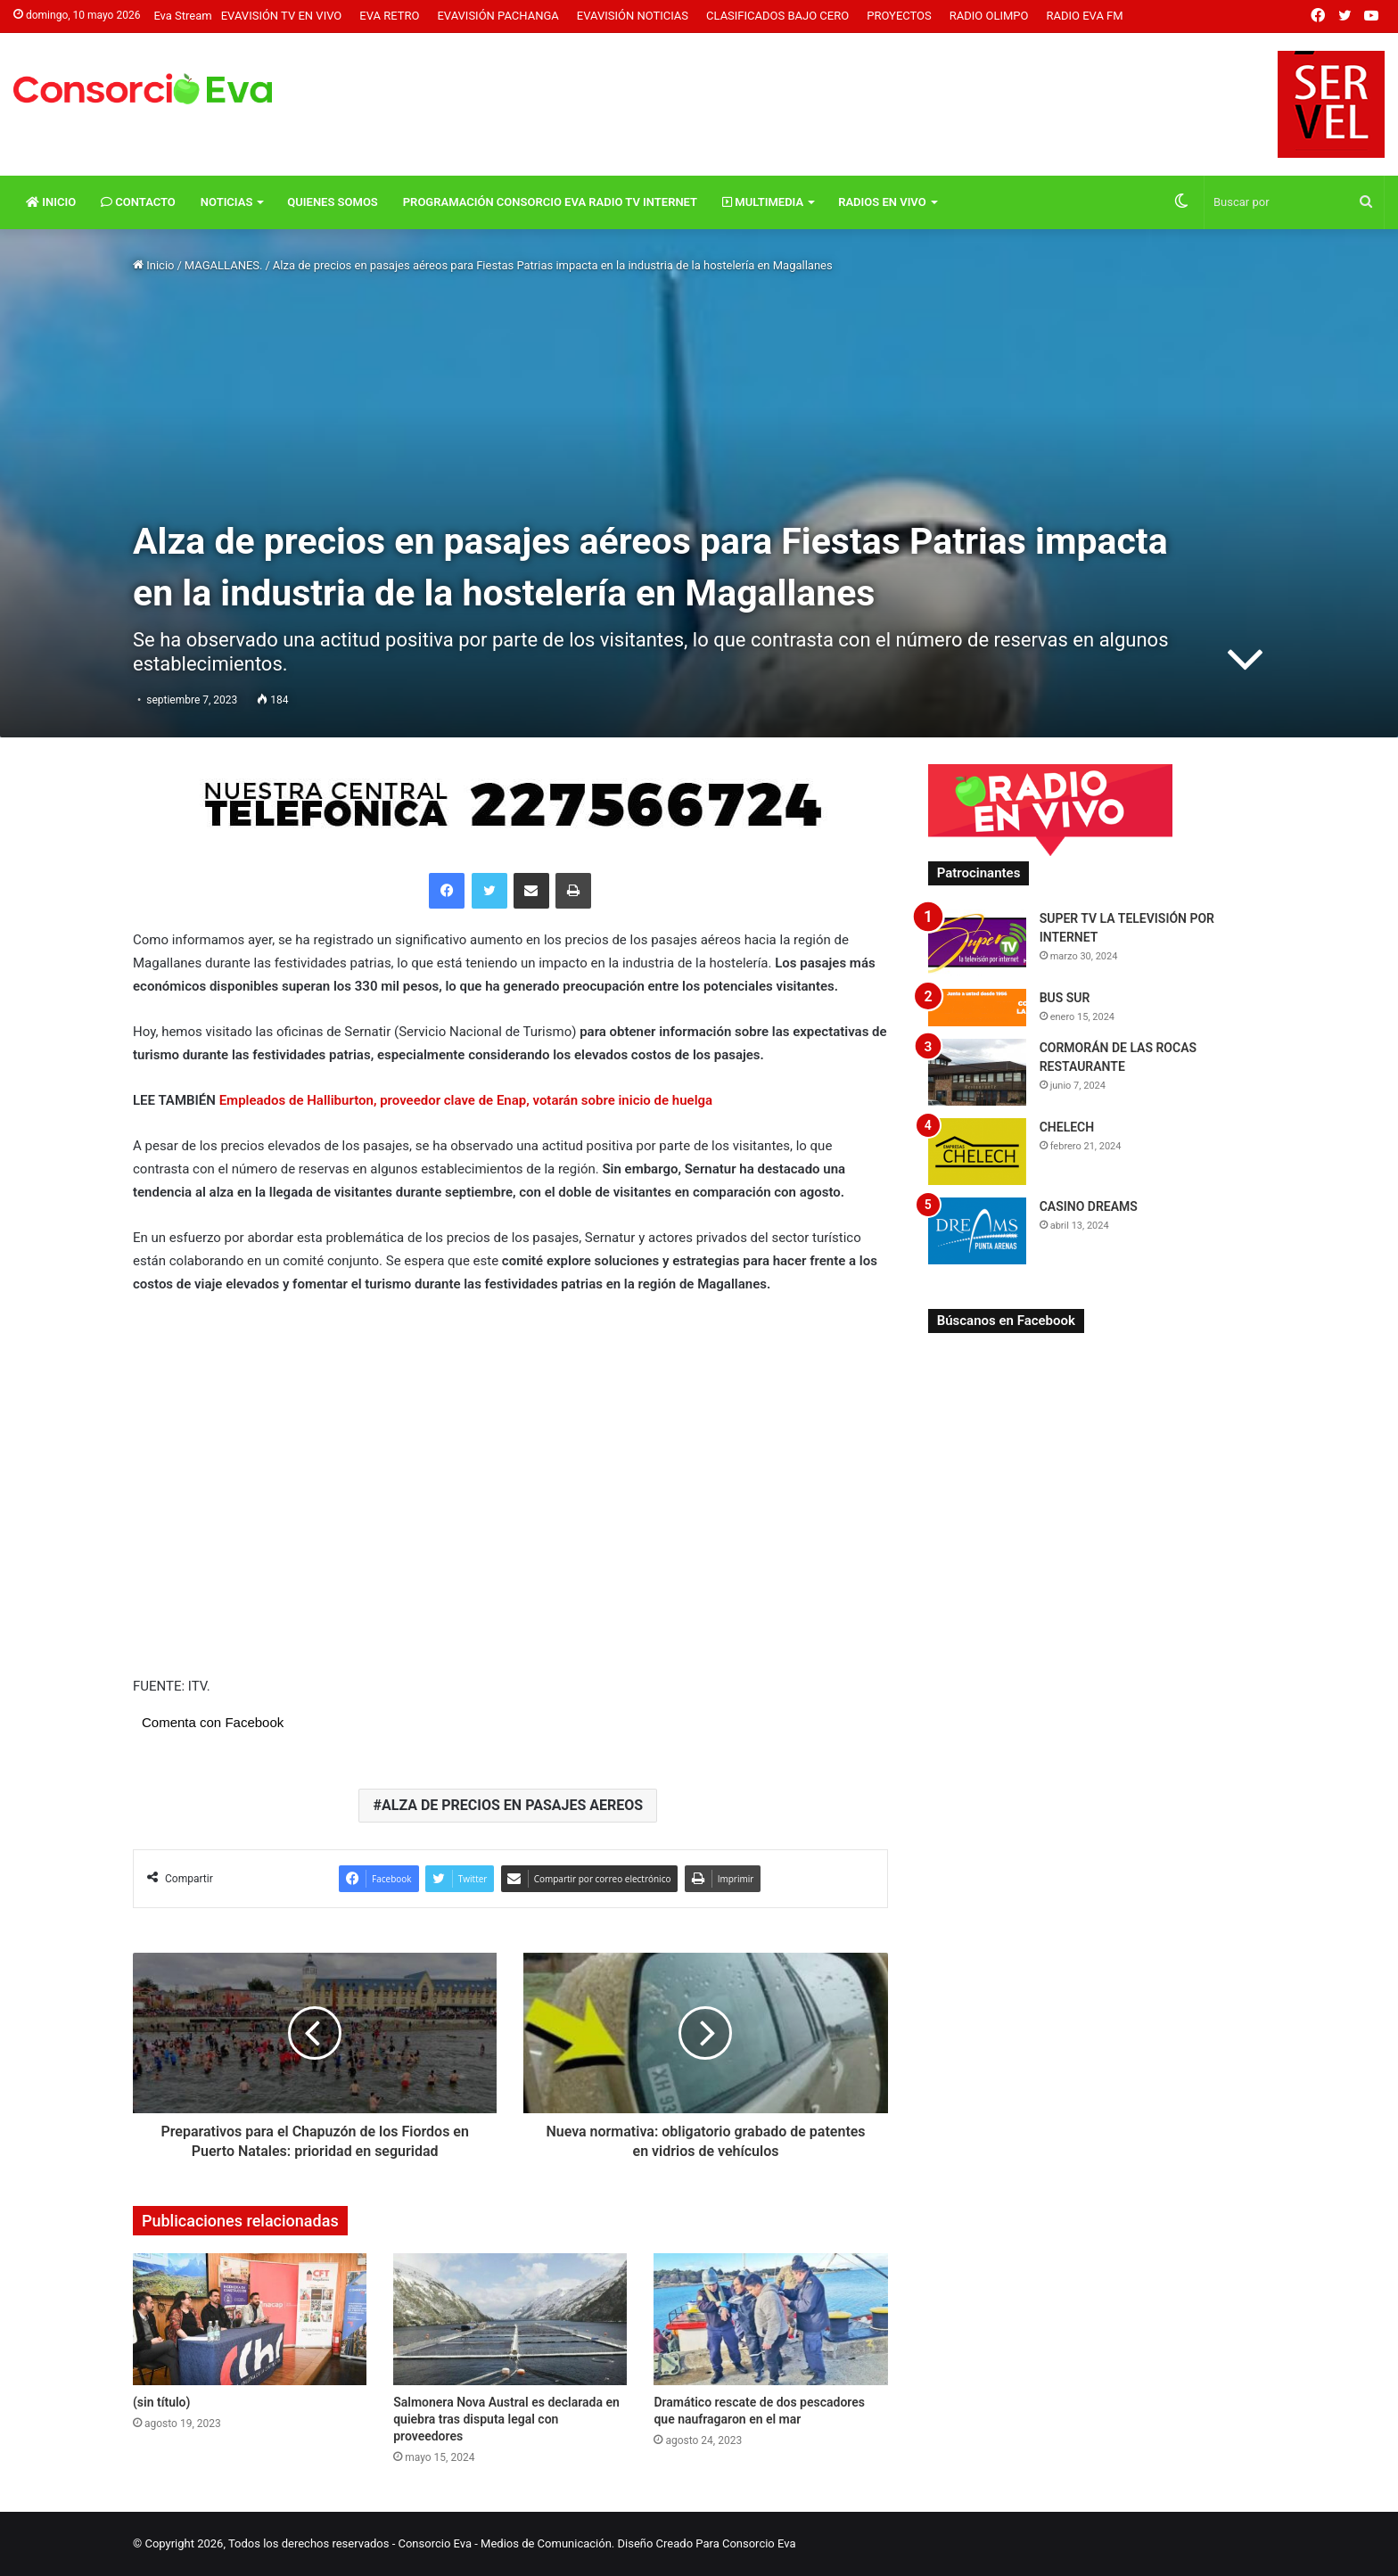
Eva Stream (182, 15)
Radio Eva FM (1085, 15)
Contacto (138, 202)
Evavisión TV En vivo (281, 15)
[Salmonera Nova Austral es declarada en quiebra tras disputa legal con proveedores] (510, 2319)
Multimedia (762, 202)
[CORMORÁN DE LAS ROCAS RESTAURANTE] (977, 1072)
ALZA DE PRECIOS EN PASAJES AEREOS (512, 1805)
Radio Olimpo (989, 15)
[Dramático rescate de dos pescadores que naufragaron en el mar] (770, 2319)
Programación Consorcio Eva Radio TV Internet (550, 202)
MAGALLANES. (224, 265)
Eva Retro (389, 15)
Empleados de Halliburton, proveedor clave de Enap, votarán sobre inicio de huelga (465, 1100)
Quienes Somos (332, 202)
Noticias (227, 202)
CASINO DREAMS (1089, 1206)
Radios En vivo (882, 202)
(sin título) (161, 2402)
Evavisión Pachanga (497, 15)
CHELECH (1067, 1127)
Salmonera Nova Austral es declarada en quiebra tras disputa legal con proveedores (506, 2419)
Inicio (51, 202)
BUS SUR (1065, 998)
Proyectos (899, 15)
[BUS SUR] (977, 1007)
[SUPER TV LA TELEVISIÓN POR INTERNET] (977, 942)
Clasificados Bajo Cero (777, 15)
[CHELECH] (977, 1151)
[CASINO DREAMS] (977, 1230)
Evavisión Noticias (632, 15)
